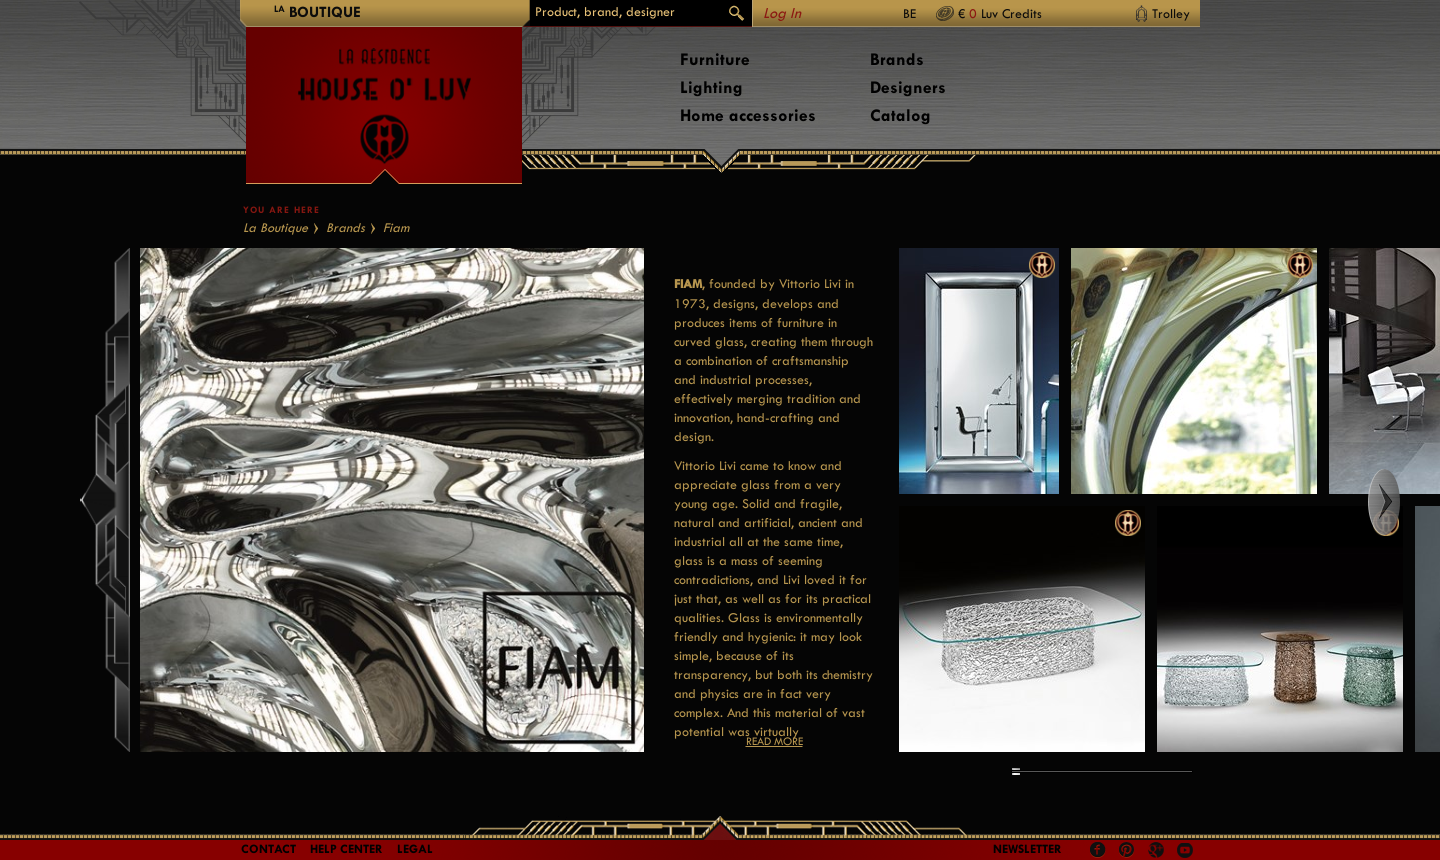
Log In (782, 13)
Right (1402, 502)
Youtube (1185, 850)
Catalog (900, 115)
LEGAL (415, 849)
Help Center (346, 849)
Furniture (715, 59)
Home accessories (748, 115)
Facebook (1098, 850)
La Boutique (275, 227)
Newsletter (1027, 849)
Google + (1158, 851)
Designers (908, 87)
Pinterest (1127, 850)
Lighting (711, 87)
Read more (774, 741)
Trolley (1171, 13)
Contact (268, 849)
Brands (897, 59)
